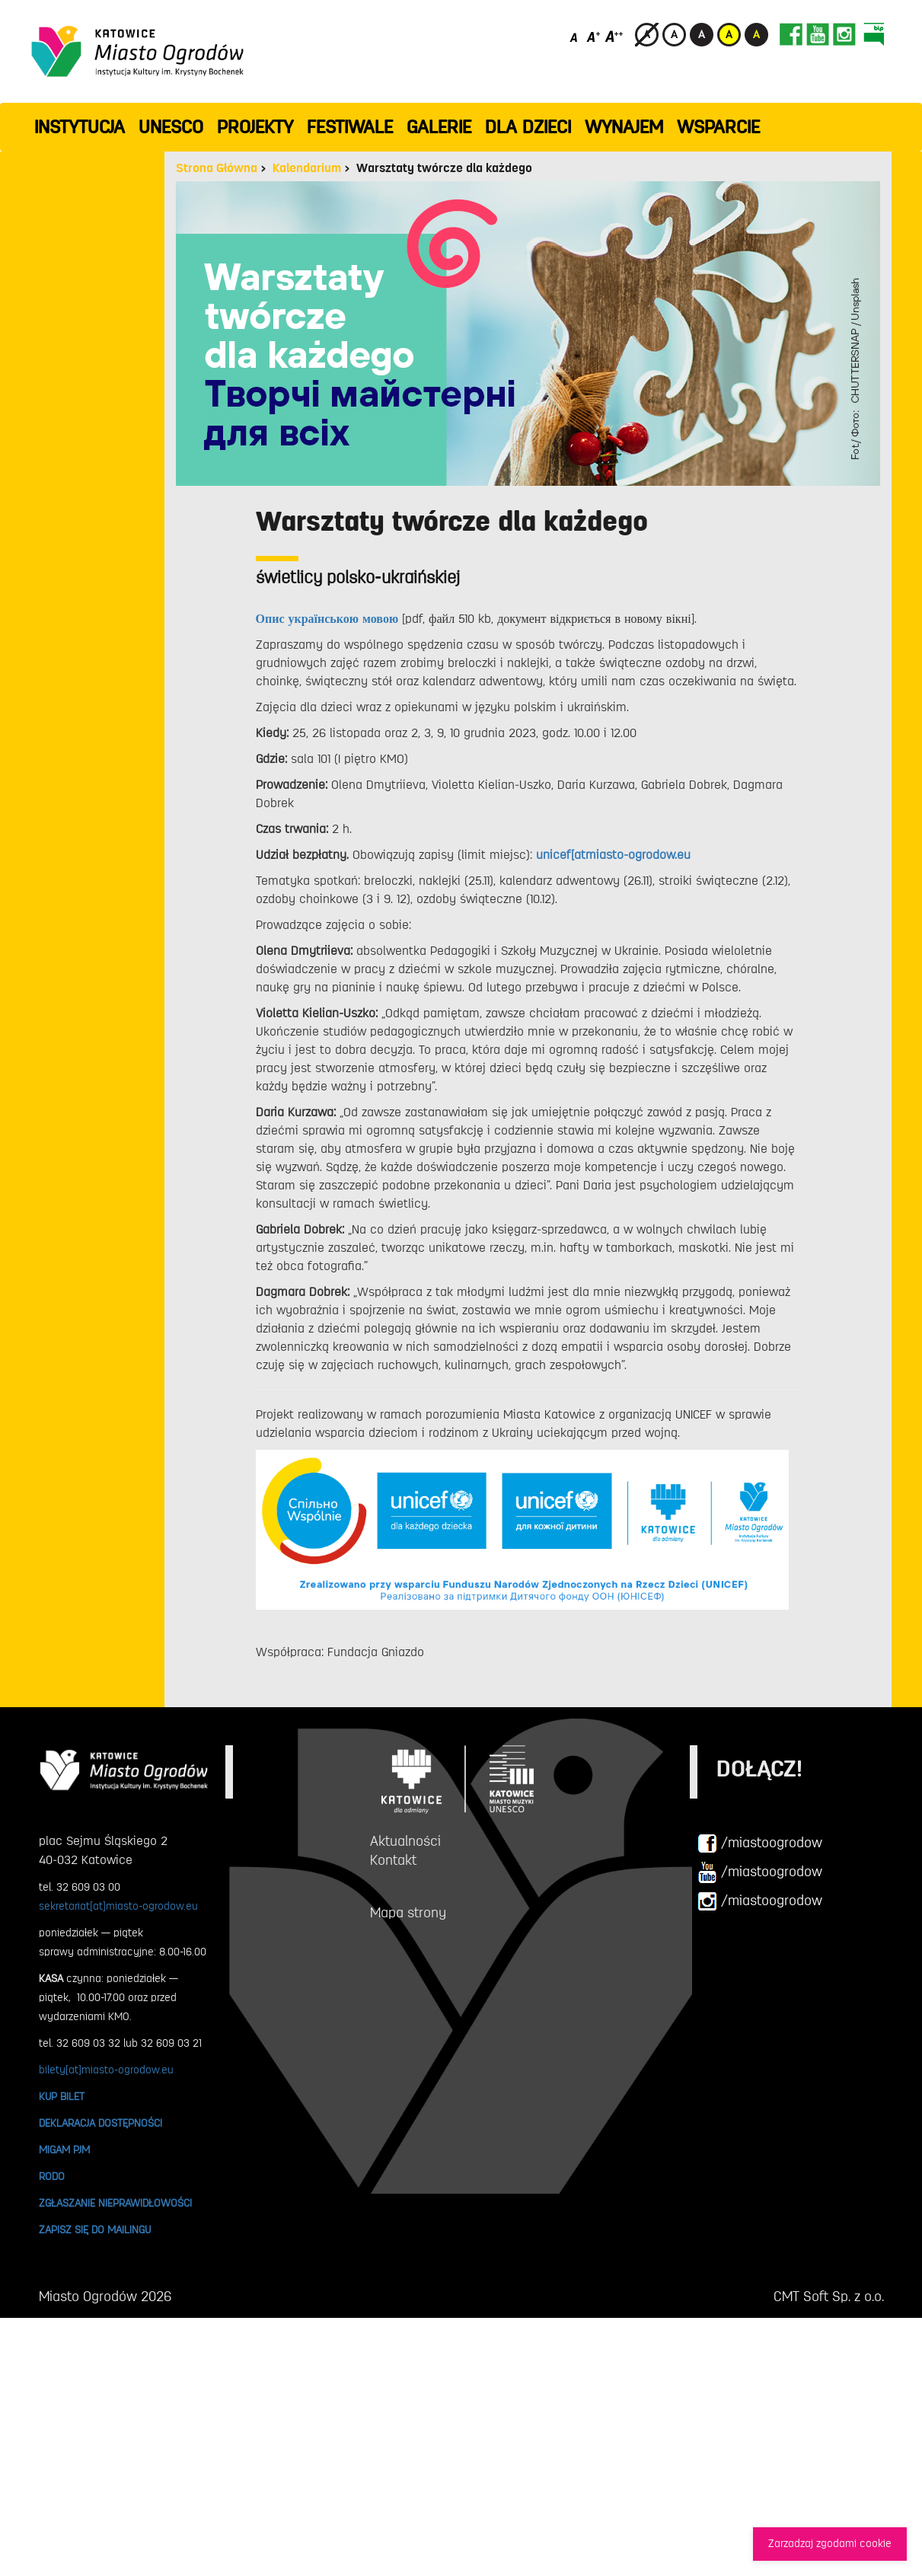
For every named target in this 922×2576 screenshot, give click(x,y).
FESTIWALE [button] (350, 127)
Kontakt (393, 1860)
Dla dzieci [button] (528, 127)
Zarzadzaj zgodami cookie (830, 2544)
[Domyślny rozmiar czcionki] (575, 36)
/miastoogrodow (759, 1843)
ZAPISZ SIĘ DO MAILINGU (95, 2229)
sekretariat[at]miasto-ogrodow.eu (118, 1906)
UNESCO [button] (171, 127)
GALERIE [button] (439, 127)
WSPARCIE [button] (718, 127)
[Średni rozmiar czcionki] (593, 36)
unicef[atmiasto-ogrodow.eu (613, 855)
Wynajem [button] (624, 127)
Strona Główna (216, 168)
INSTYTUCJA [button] (79, 127)
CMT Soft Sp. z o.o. (829, 2296)
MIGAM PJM (64, 2149)
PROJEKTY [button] (255, 127)
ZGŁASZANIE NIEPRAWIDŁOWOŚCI (115, 2203)
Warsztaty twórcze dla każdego (444, 168)
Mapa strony (408, 1913)
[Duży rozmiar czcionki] (614, 36)
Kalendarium (307, 168)
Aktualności (405, 1841)
